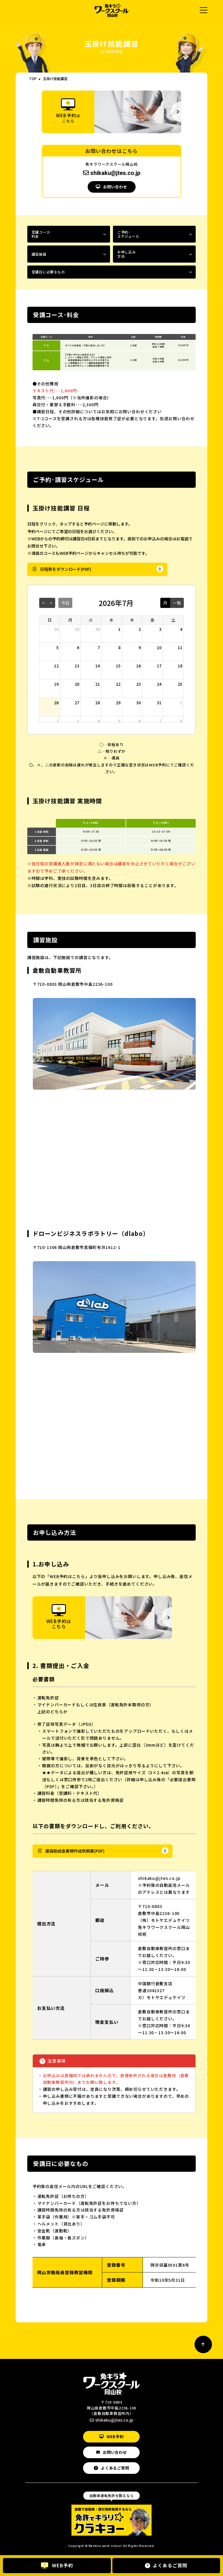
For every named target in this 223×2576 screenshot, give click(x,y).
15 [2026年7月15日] (118, 666)
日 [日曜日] (50, 620)
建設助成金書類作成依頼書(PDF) (75, 1851)
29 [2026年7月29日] (118, 702)
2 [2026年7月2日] (140, 629)
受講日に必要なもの (48, 271)
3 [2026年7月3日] (160, 629)
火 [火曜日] (91, 620)
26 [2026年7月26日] (56, 702)
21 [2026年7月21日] (97, 684)
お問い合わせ (115, 186)
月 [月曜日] (70, 620)
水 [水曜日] (111, 620)
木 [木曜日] (132, 620)
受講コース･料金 (42, 234)
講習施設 (39, 254)
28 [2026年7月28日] (97, 702)
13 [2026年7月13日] (77, 666)
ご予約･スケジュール (128, 234)
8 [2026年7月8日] (119, 647)
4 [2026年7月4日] (181, 629)
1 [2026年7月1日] (119, 629)
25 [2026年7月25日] (180, 684)
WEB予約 (115, 2436)
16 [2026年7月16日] (138, 666)
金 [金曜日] (152, 620)
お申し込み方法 (126, 253)
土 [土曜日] (173, 620)
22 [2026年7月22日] (118, 684)
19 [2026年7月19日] (56, 684)
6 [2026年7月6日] (78, 647)
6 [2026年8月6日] (140, 721)
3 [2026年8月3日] (78, 721)
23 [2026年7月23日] (138, 684)
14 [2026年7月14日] (97, 666)
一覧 (177, 603)
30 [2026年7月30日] (138, 702)
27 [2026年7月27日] (77, 702)
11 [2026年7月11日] (180, 647)
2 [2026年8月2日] (57, 721)
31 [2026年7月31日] (159, 702)
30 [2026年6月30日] (97, 629)
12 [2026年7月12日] (56, 666)
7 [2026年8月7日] (160, 721)
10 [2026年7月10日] (159, 647)
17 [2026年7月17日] (159, 666)
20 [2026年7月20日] (77, 684)
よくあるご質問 (115, 2468)
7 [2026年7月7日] (99, 647)
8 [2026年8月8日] (181, 721)
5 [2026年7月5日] (57, 647)
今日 (65, 603)
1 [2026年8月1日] (181, 702)
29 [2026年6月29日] (77, 629)
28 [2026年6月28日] (56, 629)
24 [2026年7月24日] (159, 684)
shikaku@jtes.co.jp (111, 172)
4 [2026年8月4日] (99, 721)
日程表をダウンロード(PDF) (65, 569)
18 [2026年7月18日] (180, 666)
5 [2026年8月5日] (119, 721)
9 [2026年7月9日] (140, 647)
